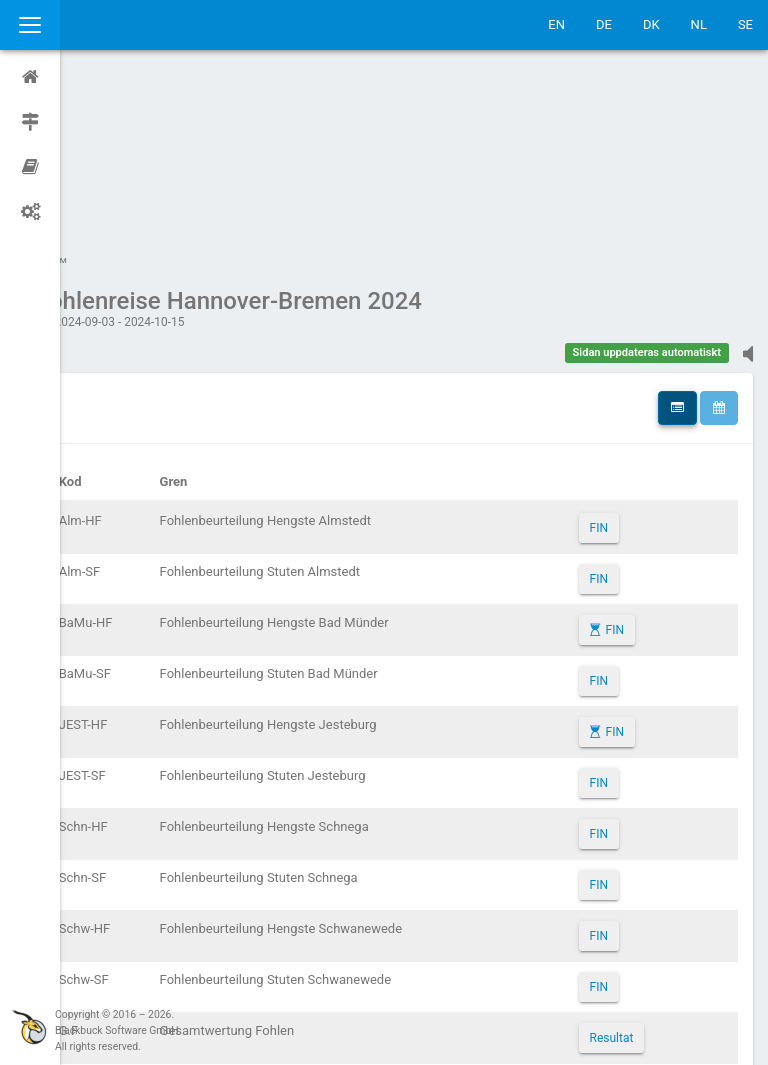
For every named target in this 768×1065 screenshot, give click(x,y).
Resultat (624, 848)
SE (745, 24)
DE (604, 24)
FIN (611, 338)
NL (699, 24)
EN (556, 24)
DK (651, 24)
